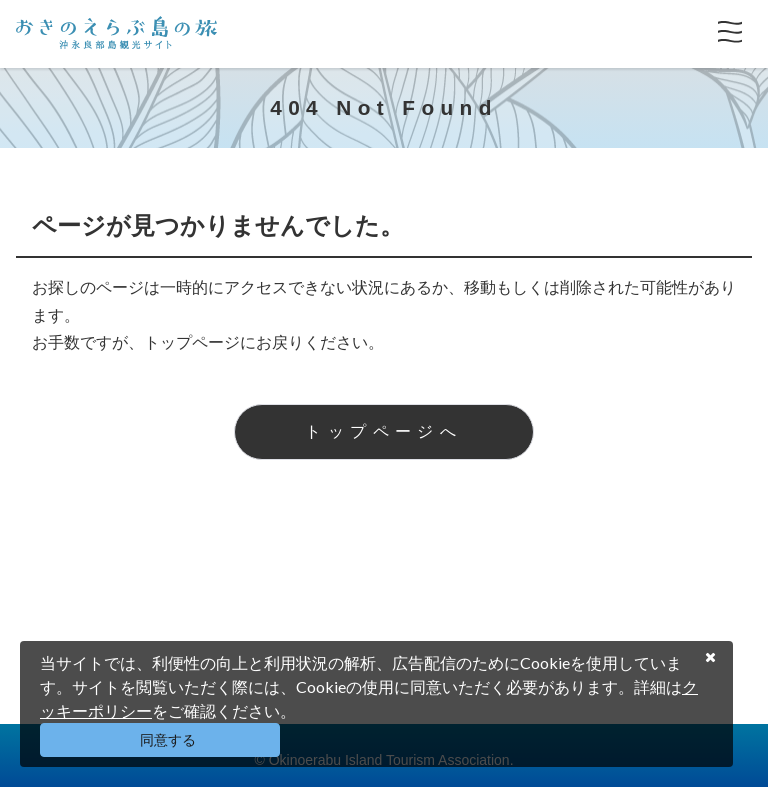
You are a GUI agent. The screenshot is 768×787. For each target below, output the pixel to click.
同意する (168, 740)
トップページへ (383, 431)
